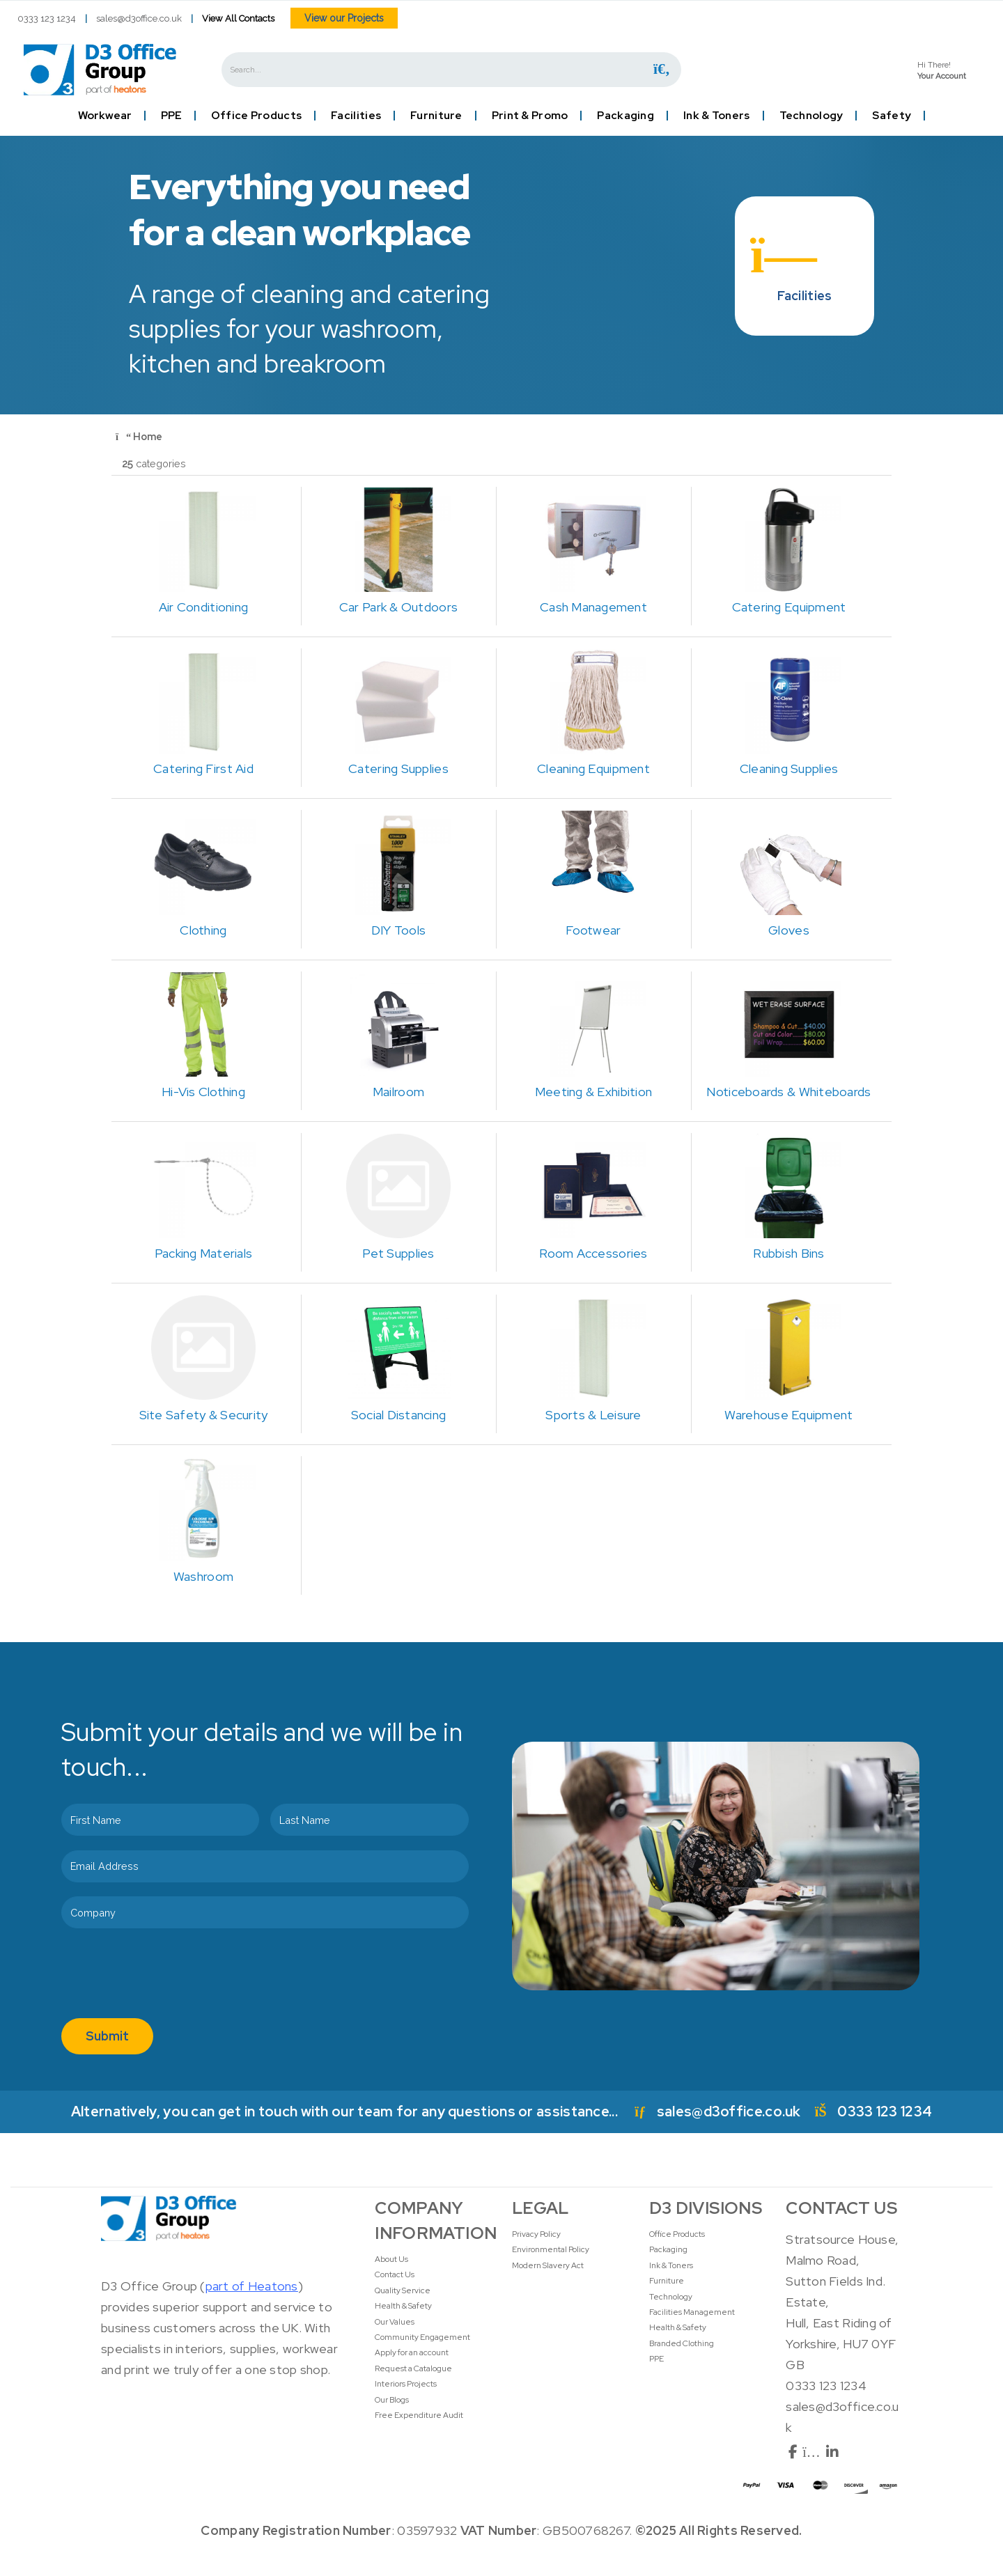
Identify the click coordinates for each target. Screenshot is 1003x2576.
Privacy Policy (536, 2234)
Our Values (394, 2321)
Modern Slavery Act (548, 2265)
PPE (171, 115)
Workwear (105, 115)
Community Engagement (422, 2337)
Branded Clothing (681, 2343)
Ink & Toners (716, 115)
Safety (891, 115)
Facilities (356, 115)
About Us (391, 2259)
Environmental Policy (550, 2249)
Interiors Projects (406, 2383)
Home (139, 436)
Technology (811, 115)
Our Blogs (392, 2399)
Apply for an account (412, 2352)
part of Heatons (251, 2286)
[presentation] (167, 1976)
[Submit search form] (662, 69)
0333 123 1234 (46, 18)
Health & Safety (403, 2305)
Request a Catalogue (413, 2368)
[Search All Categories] (451, 69)
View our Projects (344, 18)
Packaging (625, 115)
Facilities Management (692, 2312)
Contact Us (394, 2274)
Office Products (256, 115)
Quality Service (402, 2290)
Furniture (436, 115)
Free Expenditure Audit (419, 2415)
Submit (107, 2036)
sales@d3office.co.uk (139, 18)
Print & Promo (530, 115)
